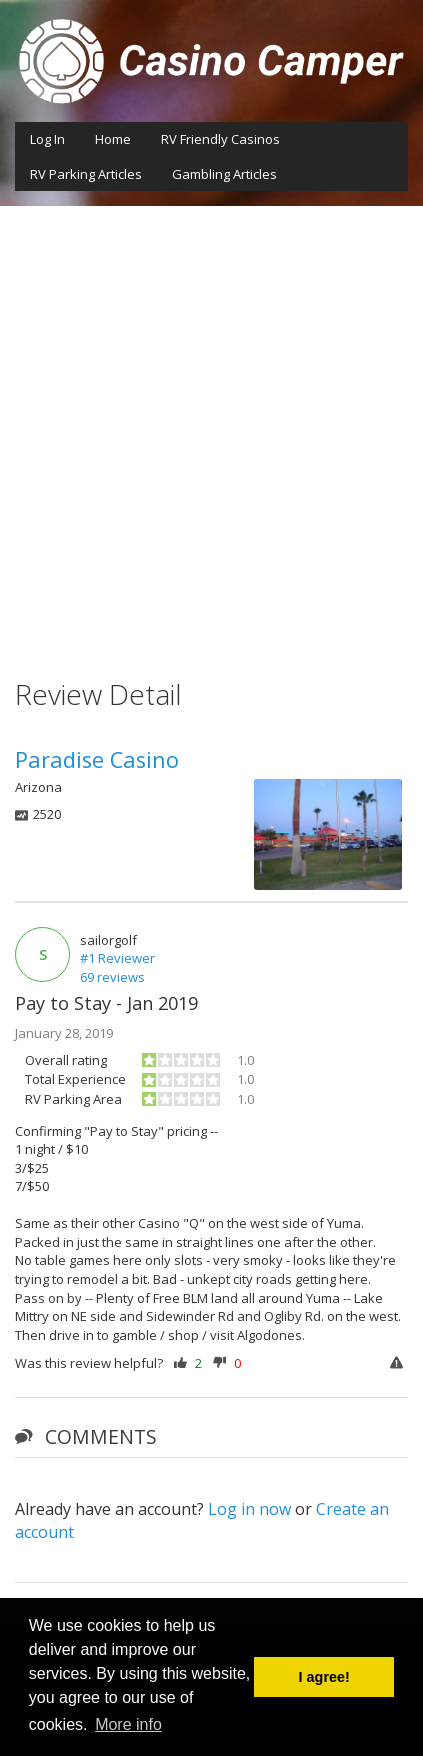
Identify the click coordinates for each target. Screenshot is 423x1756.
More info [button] (128, 1724)
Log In (47, 139)
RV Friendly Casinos (220, 139)
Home (113, 139)
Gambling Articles (224, 174)
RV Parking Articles (86, 174)
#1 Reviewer (117, 958)
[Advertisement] (211, 427)
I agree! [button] (324, 1677)
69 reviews (112, 977)
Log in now (249, 1509)
